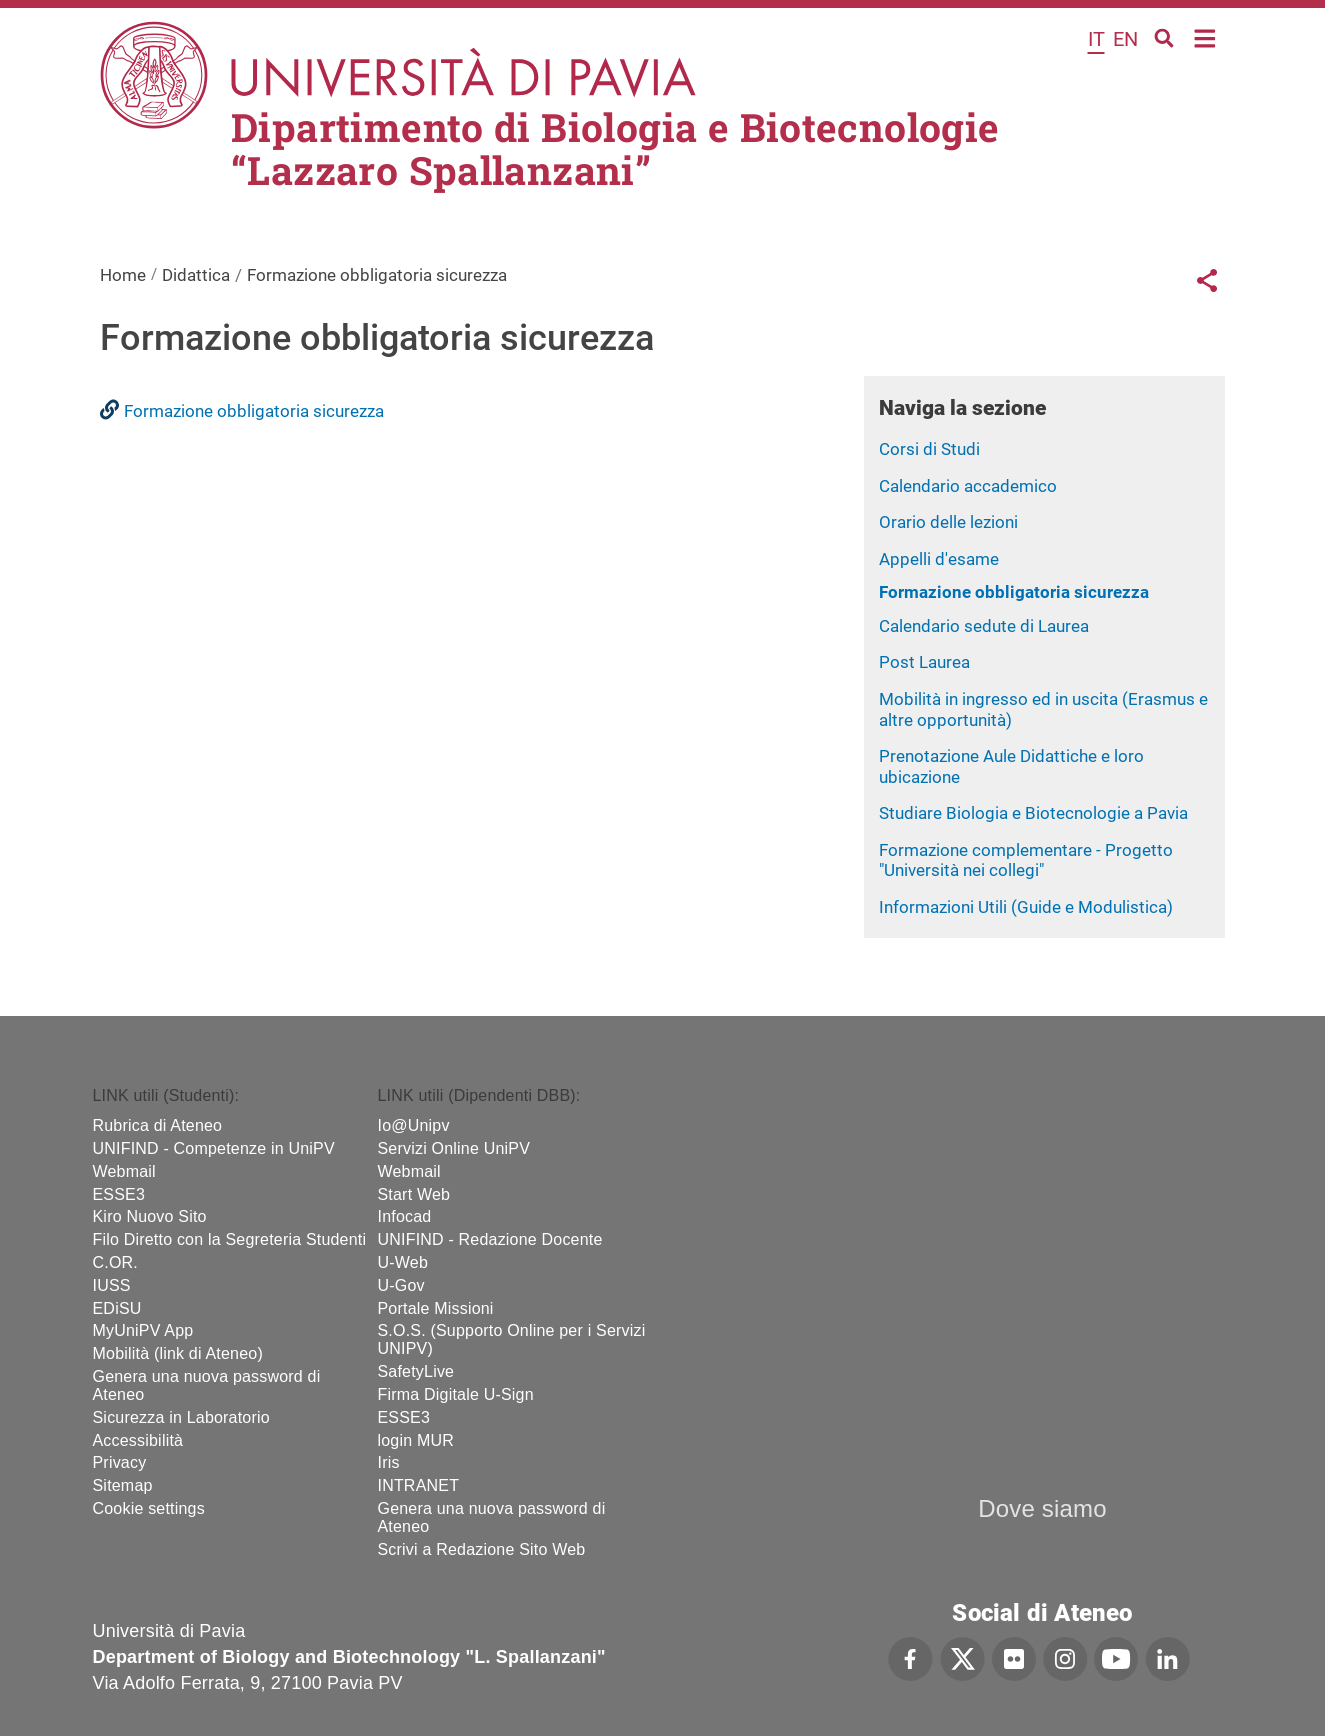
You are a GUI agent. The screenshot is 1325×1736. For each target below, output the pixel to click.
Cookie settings (149, 1508)
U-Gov (401, 1285)
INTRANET (419, 1485)
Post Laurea (924, 662)
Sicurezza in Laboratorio (181, 1417)
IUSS (112, 1285)
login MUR (416, 1440)
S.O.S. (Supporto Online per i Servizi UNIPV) (512, 1339)
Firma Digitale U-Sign (456, 1394)
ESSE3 (119, 1194)
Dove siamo (1042, 1508)
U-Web (403, 1262)
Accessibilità (138, 1440)
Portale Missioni (436, 1308)
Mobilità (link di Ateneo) (178, 1353)
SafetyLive (416, 1371)
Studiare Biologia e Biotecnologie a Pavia (1033, 813)
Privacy (120, 1462)
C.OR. (115, 1262)
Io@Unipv (414, 1125)
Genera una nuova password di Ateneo (207, 1385)
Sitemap (123, 1485)
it (1096, 39)
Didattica (196, 275)
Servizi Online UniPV (454, 1148)
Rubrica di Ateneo (158, 1125)
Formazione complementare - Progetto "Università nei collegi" (1026, 860)
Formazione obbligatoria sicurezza (1014, 592)
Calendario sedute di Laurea (984, 626)
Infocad (405, 1216)
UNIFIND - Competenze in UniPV (214, 1148)
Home (1205, 36)
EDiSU (117, 1308)
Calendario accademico (968, 486)
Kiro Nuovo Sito (150, 1216)
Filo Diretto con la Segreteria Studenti (230, 1239)
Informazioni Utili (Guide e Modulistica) (1026, 907)
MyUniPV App (143, 1330)
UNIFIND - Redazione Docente (490, 1239)
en (1125, 39)
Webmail (124, 1171)
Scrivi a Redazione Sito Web (482, 1549)
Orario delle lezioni (948, 522)
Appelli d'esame (939, 559)
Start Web (414, 1194)
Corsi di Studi (929, 449)
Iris (389, 1462)
